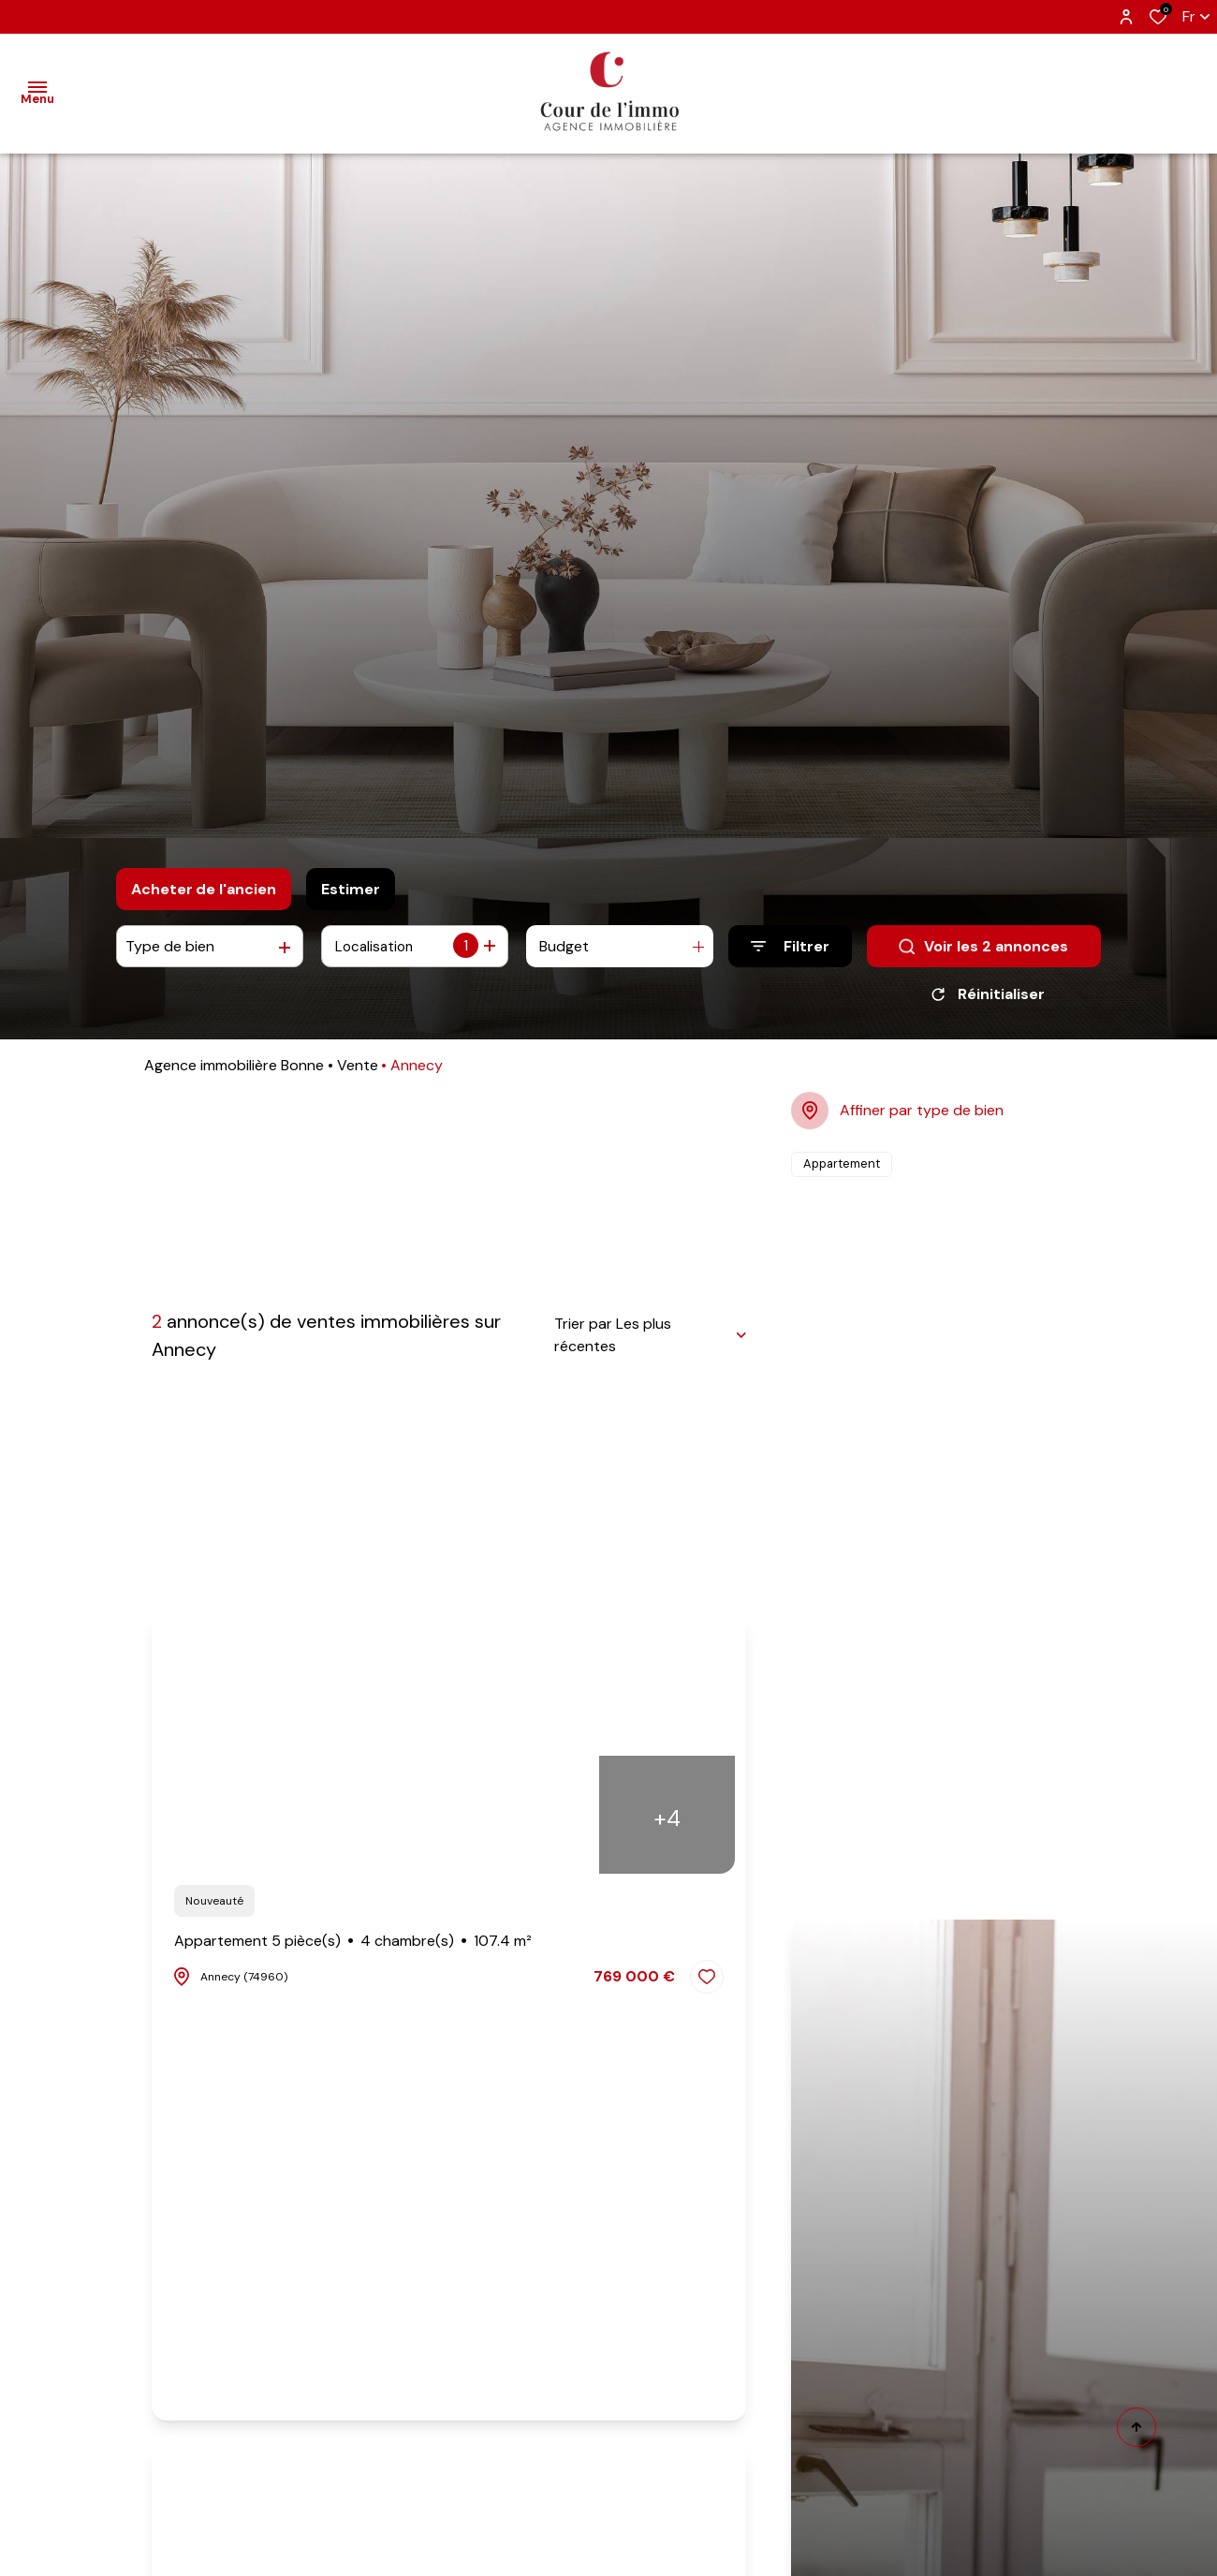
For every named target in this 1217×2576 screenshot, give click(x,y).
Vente (357, 1072)
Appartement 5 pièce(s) (353, 1947)
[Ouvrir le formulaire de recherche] (790, 946)
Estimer (350, 889)
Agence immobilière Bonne (234, 1072)
